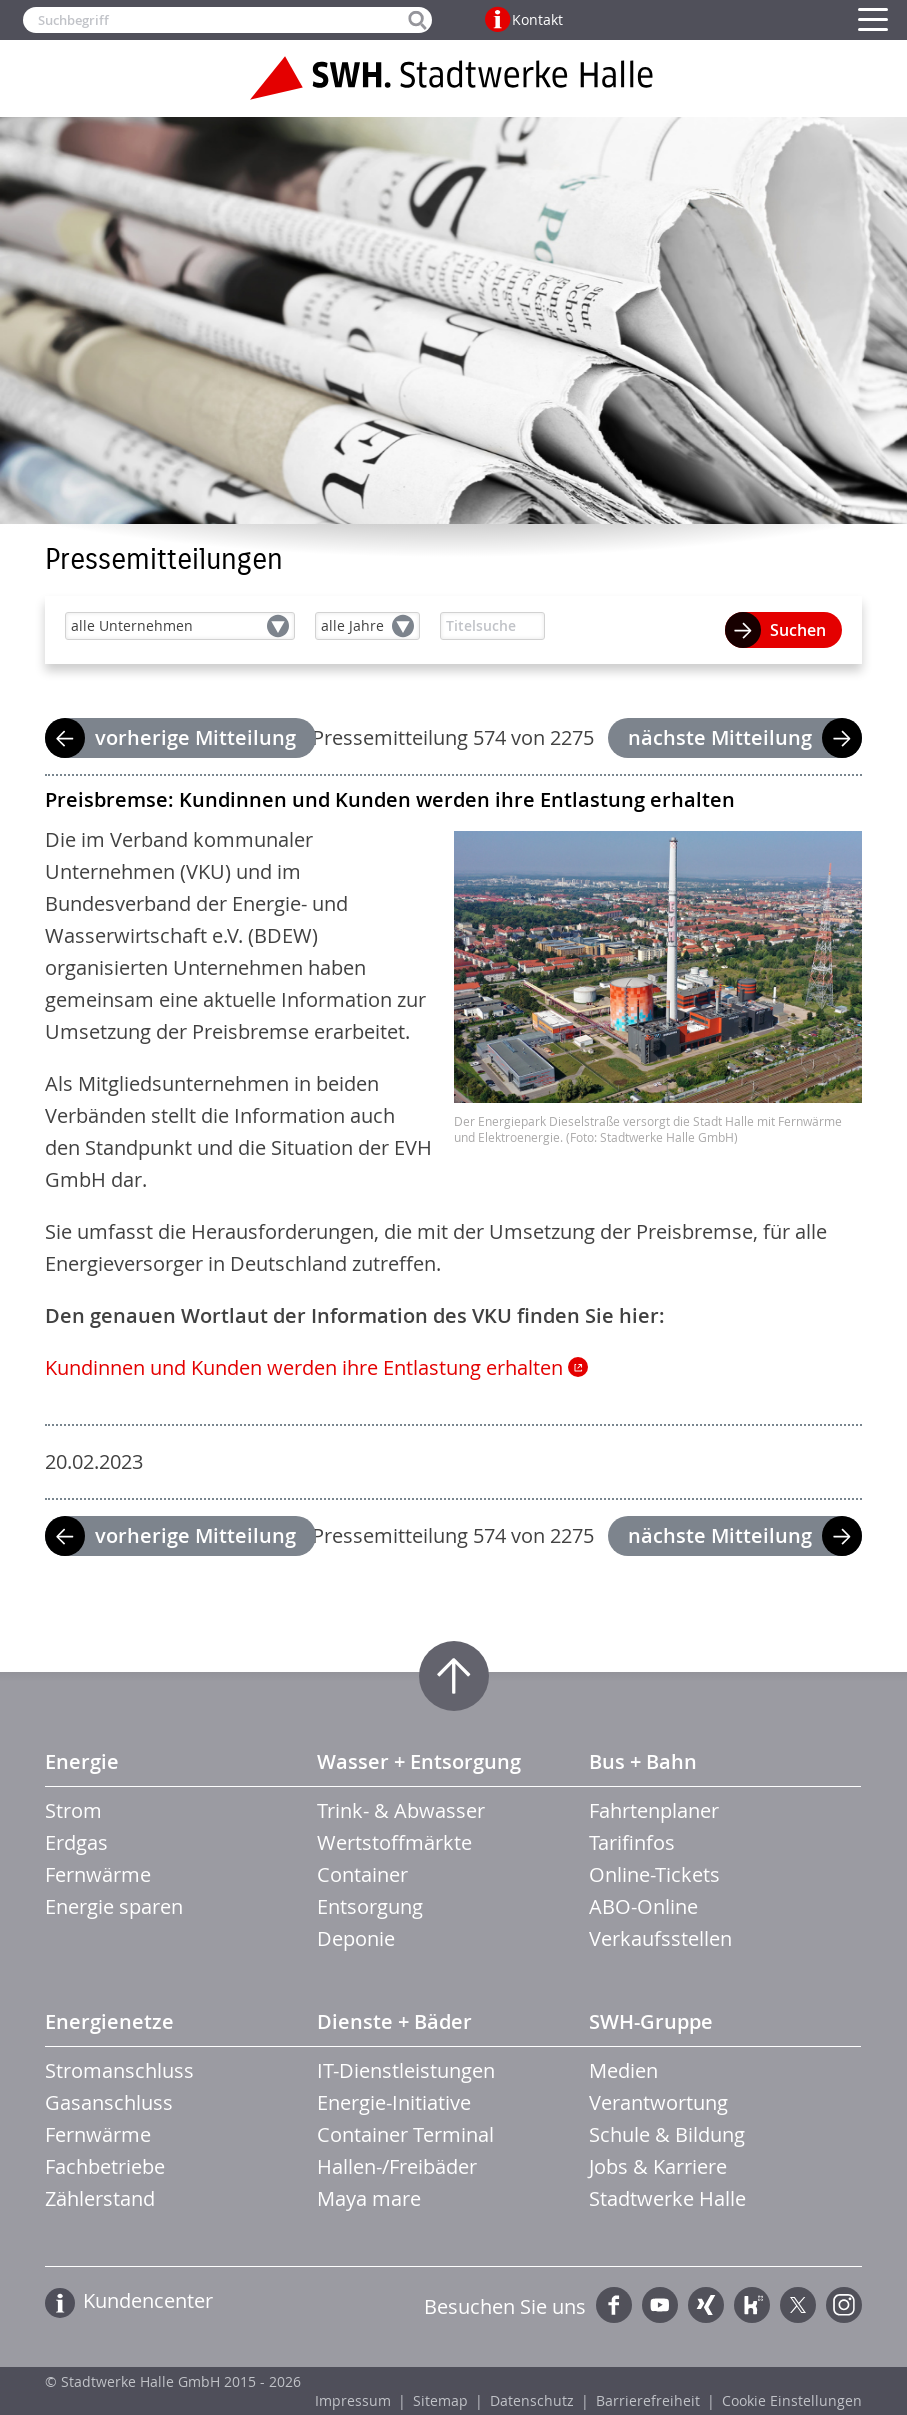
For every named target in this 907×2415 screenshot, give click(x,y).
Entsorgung (370, 1906)
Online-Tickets (654, 1874)
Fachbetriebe (105, 2166)
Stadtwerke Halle (667, 2198)
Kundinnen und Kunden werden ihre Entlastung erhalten (304, 1367)
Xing (706, 2305)
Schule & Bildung (667, 2134)
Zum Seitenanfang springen (454, 1676)
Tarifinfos (632, 1842)
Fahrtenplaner (654, 1810)
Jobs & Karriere (658, 2166)
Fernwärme (98, 1874)
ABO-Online (643, 1906)
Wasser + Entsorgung (419, 1761)
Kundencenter (148, 2300)
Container (362, 1874)
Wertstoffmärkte (394, 1842)
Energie (82, 1761)
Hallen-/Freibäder (397, 2166)
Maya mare (369, 2198)
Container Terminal (405, 2134)
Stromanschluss (119, 2070)
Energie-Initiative (394, 2102)
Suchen (798, 630)
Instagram (844, 2305)
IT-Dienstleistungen (406, 2070)
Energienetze (109, 2021)
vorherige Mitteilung (195, 737)
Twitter (798, 2305)
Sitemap (440, 2400)
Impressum (353, 2400)
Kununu (752, 2305)
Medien (623, 2070)
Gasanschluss (109, 2102)
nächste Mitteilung (720, 737)
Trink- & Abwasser (401, 1810)
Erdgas (76, 1842)
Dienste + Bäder (394, 2021)
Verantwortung (658, 2102)
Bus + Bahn (643, 1761)
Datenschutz (532, 2400)
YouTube (660, 2305)
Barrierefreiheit (648, 2400)
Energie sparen (114, 1906)
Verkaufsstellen (660, 1938)
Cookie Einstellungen (792, 2400)
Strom (73, 1810)
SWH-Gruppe (651, 2021)
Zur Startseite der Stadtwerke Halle (454, 78)
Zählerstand (100, 2198)
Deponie (356, 1938)
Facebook (614, 2305)
